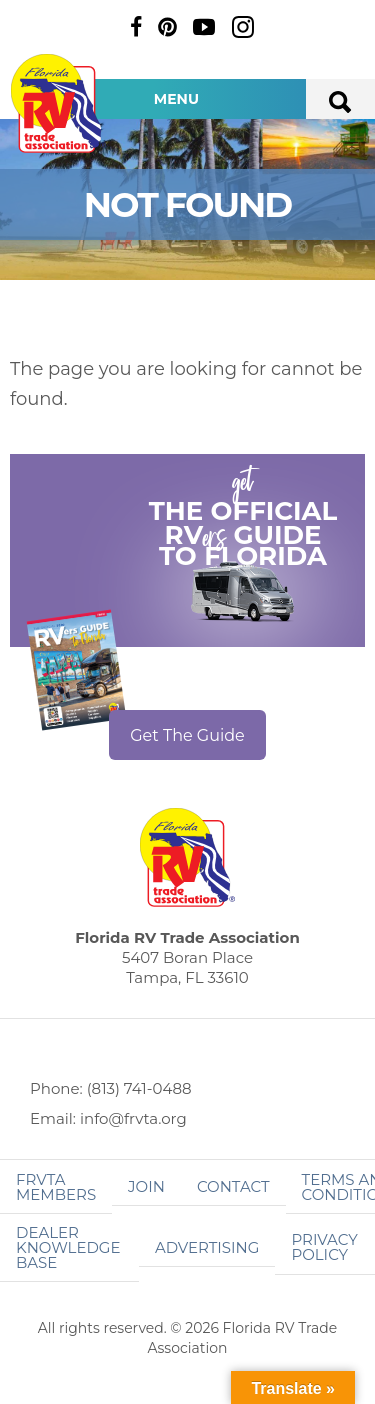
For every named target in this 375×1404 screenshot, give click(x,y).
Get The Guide (187, 735)
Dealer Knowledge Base (68, 1247)
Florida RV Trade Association (58, 103)
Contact (233, 1186)
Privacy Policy (324, 1247)
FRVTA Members (56, 1187)
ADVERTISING (207, 1247)
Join (146, 1186)
